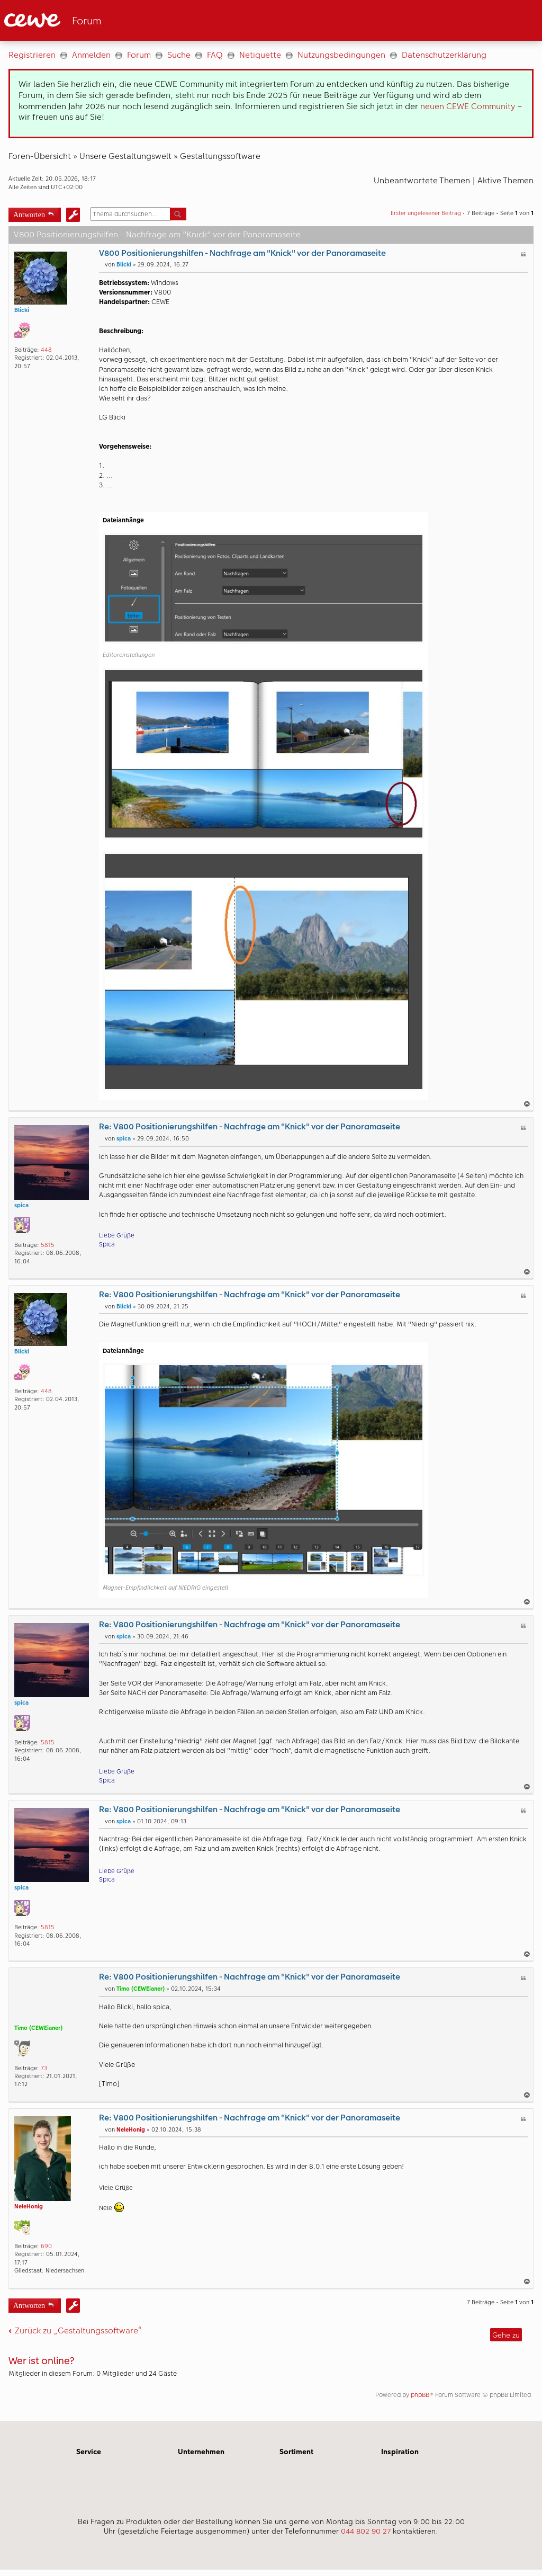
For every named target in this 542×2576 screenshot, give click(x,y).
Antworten (29, 213)
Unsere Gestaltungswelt (125, 156)
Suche (179, 55)
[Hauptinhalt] (271, 1230)
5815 (48, 1245)
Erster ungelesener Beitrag (426, 213)
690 (46, 2246)
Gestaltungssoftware (220, 156)
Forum (139, 55)
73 (44, 2068)
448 (46, 350)
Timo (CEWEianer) (38, 2028)
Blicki (21, 310)
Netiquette (260, 55)
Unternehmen (201, 2451)
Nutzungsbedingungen (341, 55)
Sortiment (296, 2451)
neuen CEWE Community (467, 106)
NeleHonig (28, 2206)
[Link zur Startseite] (108, 20)
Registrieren (32, 55)
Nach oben (527, 1104)
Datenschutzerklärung (444, 55)
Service (88, 2451)
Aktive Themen (505, 180)
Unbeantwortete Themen (422, 180)
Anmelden (91, 55)
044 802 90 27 (366, 2531)
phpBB (420, 2395)
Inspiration (400, 2451)
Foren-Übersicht (39, 156)
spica (21, 1205)
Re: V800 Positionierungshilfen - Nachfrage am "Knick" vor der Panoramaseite (249, 1126)
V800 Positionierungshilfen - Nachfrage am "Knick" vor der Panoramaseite (242, 253)
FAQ (215, 55)
